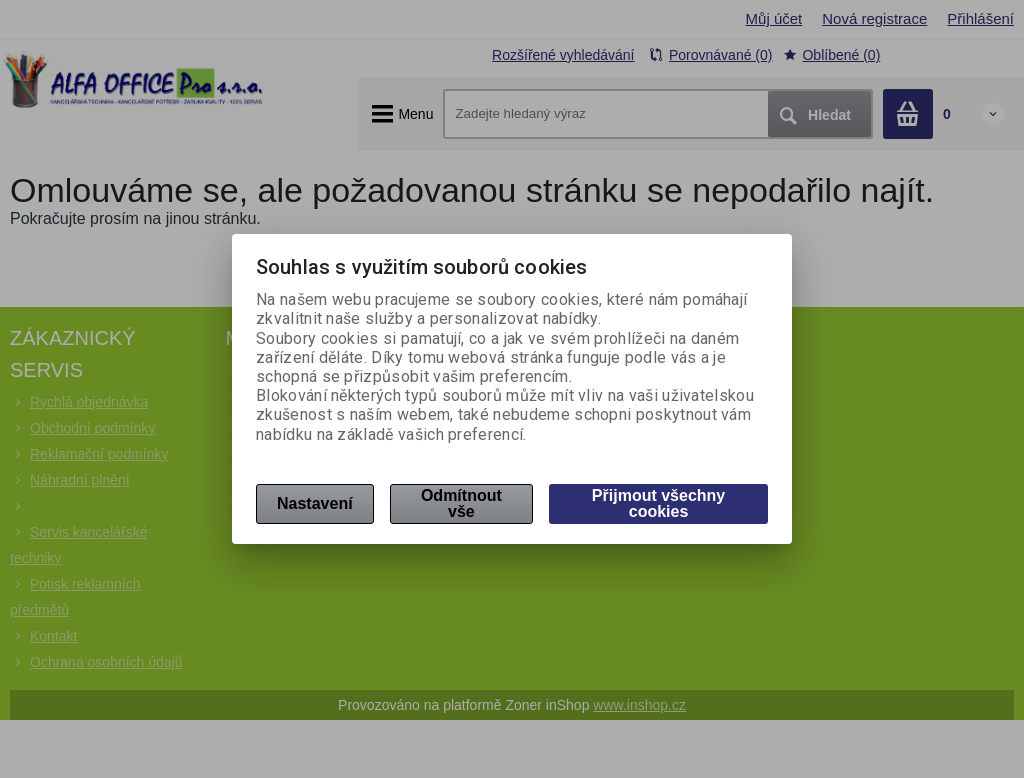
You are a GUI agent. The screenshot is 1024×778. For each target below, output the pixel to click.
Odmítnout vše (461, 503)
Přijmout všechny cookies (658, 503)
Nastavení (315, 503)
